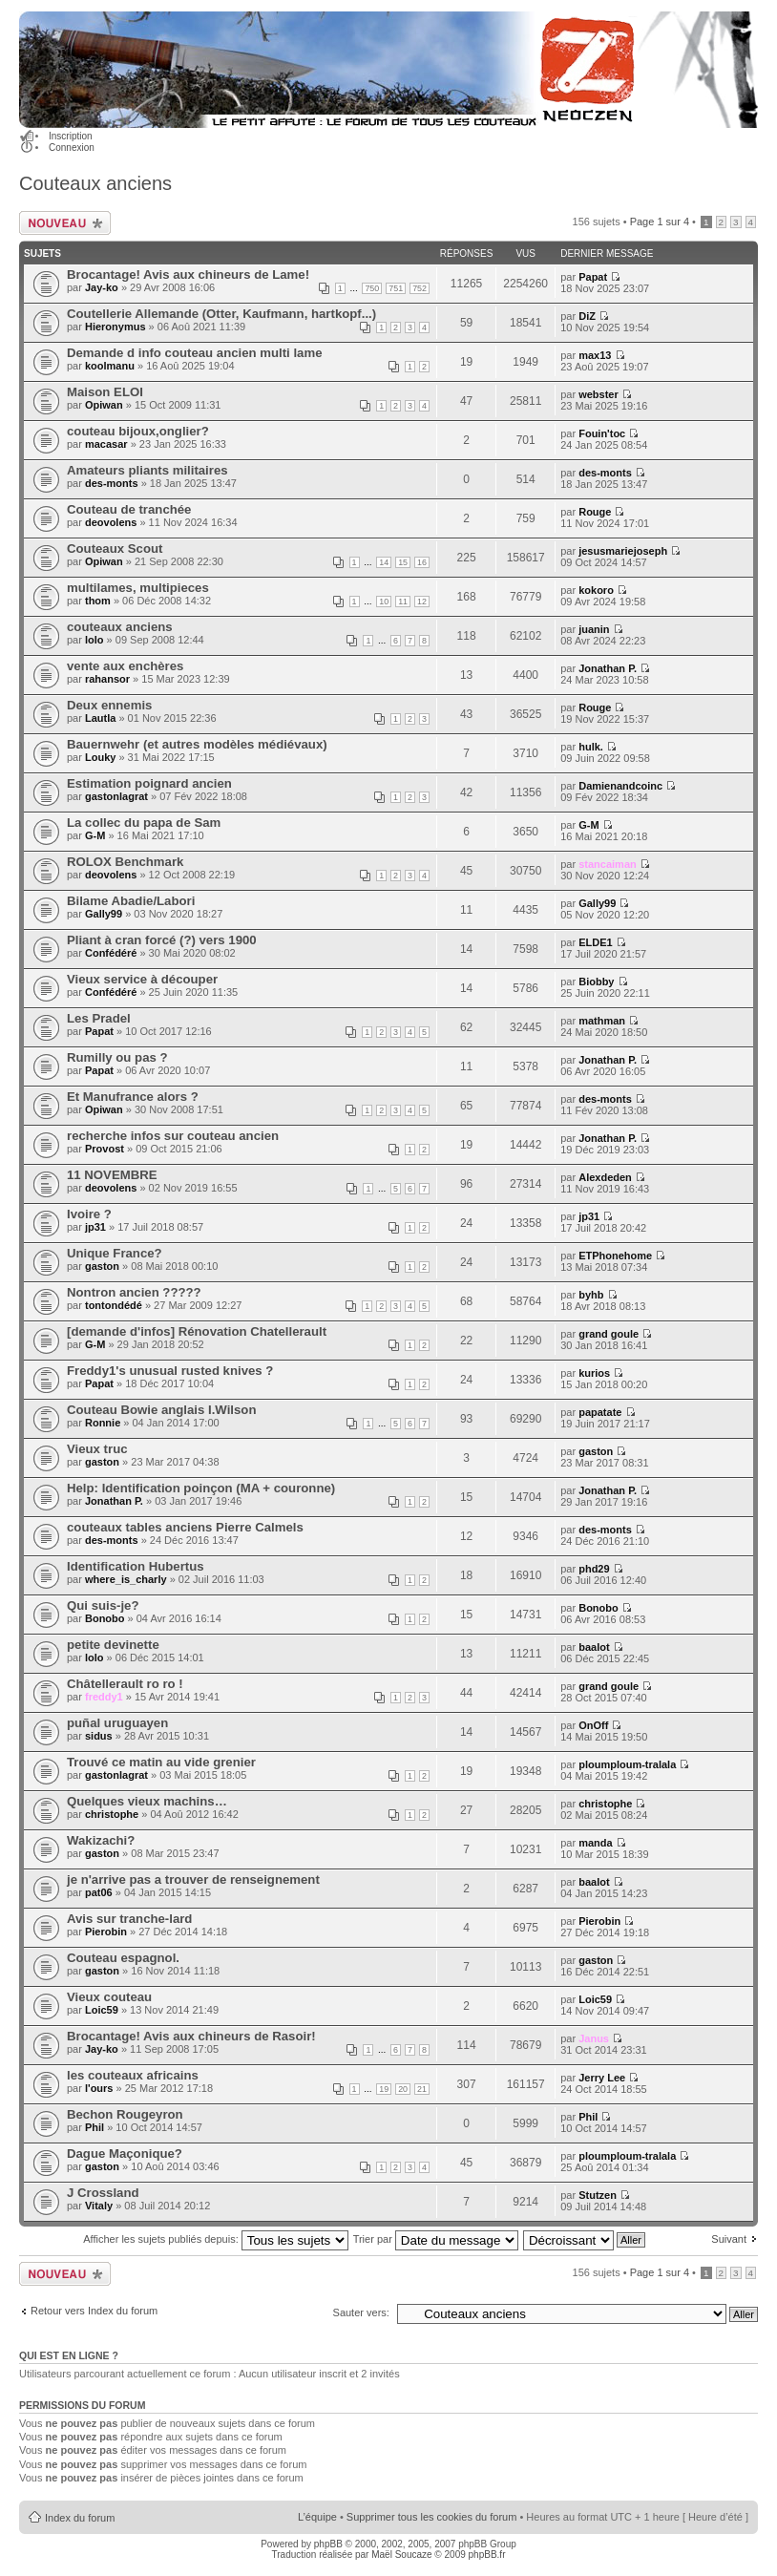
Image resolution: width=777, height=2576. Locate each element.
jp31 (95, 1227)
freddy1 (104, 1696)
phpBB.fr (487, 2554)
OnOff (593, 1725)
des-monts (111, 483)
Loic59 (101, 2010)
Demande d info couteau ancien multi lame (194, 353)
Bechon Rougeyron (125, 2114)
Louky (100, 757)
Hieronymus (115, 326)
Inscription (71, 136)
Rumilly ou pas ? (117, 1057)
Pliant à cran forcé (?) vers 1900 (162, 940)
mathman (601, 1020)
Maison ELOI (105, 392)
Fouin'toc (601, 433)
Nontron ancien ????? (134, 1292)
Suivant (728, 2239)
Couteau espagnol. (123, 1958)
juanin (593, 629)
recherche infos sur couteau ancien (173, 1136)
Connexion (71, 147)
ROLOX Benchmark (125, 862)
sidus (99, 1736)
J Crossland (103, 2192)
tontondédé (113, 1305)
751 (395, 288)
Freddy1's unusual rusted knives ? (170, 1370)
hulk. (590, 746)
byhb (590, 1294)
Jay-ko (101, 287)
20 (403, 2089)
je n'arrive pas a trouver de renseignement (193, 1879)
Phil (94, 2127)
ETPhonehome (615, 1255)
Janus (593, 2038)
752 (419, 288)
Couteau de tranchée (129, 509)
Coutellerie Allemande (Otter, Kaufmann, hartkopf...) (221, 313)
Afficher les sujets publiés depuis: (215, 2239)
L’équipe (317, 2517)
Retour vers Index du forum (94, 2310)
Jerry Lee (601, 2077)
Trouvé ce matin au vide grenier (161, 1762)
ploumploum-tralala (627, 1764)
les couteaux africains (133, 2075)
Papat (592, 277)
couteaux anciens (120, 627)
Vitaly (99, 2205)
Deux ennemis (109, 705)
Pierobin (106, 1931)
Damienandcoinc (620, 786)
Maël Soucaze (401, 2554)
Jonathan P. (607, 668)
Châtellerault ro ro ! (125, 1684)
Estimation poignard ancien (149, 783)
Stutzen (597, 2195)
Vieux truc (97, 1449)
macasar (106, 444)
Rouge (594, 511)
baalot (593, 1647)
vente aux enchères (125, 666)
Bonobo (105, 1618)
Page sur (659, 221)
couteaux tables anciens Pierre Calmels (185, 1527)
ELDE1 (595, 942)
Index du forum (80, 2517)
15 (403, 562)
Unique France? (114, 1253)
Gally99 (103, 913)
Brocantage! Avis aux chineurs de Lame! (188, 274)
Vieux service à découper (142, 979)
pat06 (99, 1892)
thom (98, 600)
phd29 (593, 1568)
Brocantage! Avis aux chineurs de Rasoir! (191, 2036)
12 (422, 601)
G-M (95, 835)
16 (422, 562)
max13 (594, 355)
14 (383, 562)
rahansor (107, 679)
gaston (102, 1266)
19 (383, 2089)
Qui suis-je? (102, 1605)
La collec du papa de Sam (143, 822)
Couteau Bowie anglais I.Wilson (161, 1410)
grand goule (608, 1334)
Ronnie (102, 1422)
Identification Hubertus (135, 1566)
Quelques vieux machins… (147, 1801)
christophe (111, 1814)
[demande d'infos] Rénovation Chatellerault (196, 1331)
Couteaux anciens (95, 183)
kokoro (596, 590)
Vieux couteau (109, 1997)
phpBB (328, 2544)
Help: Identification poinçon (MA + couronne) (201, 1488)
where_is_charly (126, 1579)
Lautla (100, 718)
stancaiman (607, 864)
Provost (104, 1148)
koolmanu (110, 365)
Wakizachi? (101, 1840)
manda (595, 1842)
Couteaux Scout (114, 548)
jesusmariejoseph (622, 551)
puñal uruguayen (117, 1723)
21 (422, 2089)
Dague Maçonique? (124, 2153)
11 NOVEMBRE (112, 1175)
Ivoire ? (89, 1214)
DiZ (587, 316)
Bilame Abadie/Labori (131, 901)
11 (403, 601)
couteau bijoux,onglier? (138, 431)
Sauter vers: (361, 2312)
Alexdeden (605, 1177)
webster (598, 394)
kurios (594, 1373)
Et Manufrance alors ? (133, 1096)
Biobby (596, 981)
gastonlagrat (116, 796)
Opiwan (104, 405)
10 (383, 601)
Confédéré (110, 953)
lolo (94, 639)
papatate (599, 1412)
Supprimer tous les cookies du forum (431, 2517)
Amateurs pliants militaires (147, 470)
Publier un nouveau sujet (65, 223)
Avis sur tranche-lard (129, 1918)
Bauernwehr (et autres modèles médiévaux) (197, 744)
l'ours (99, 2088)
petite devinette (113, 1644)
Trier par (435, 2239)
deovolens (110, 522)
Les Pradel (99, 1018)
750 (372, 288)
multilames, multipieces (138, 588)
